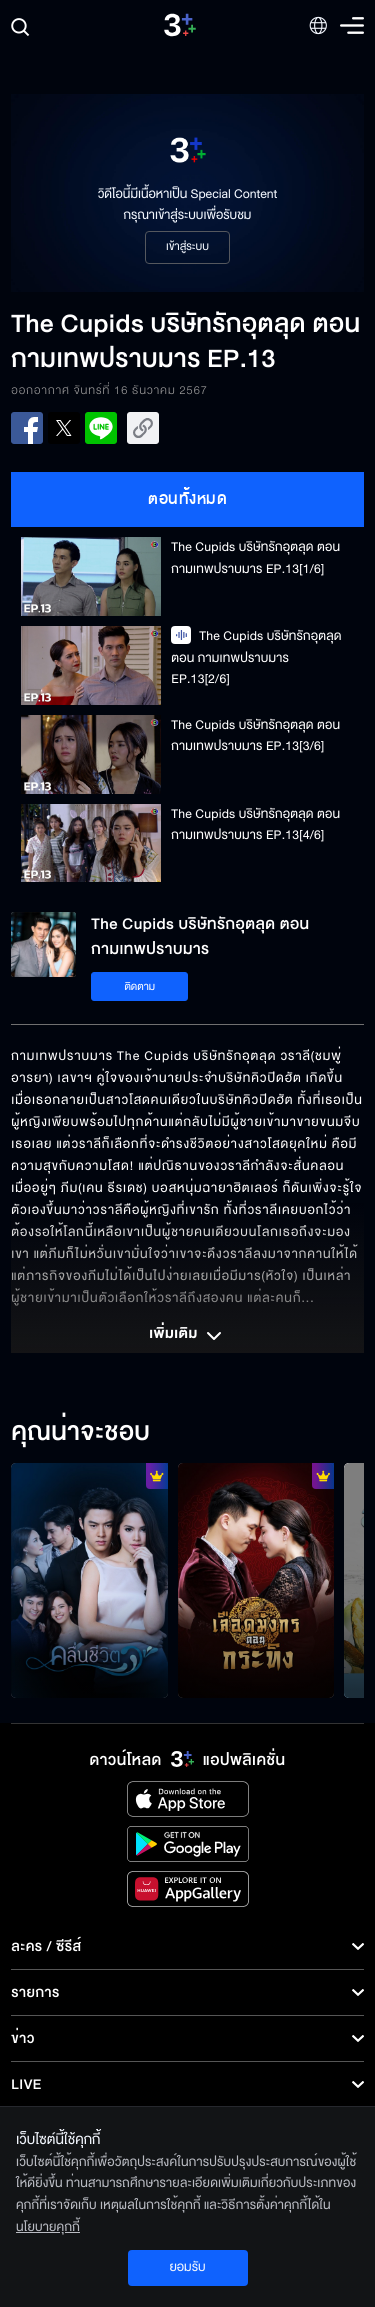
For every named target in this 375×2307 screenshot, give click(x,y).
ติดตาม (139, 986)
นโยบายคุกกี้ (48, 2227)
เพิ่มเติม (187, 1336)
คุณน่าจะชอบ (80, 1433)
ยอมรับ (187, 2267)
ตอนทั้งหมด (187, 499)
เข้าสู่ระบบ (187, 247)
